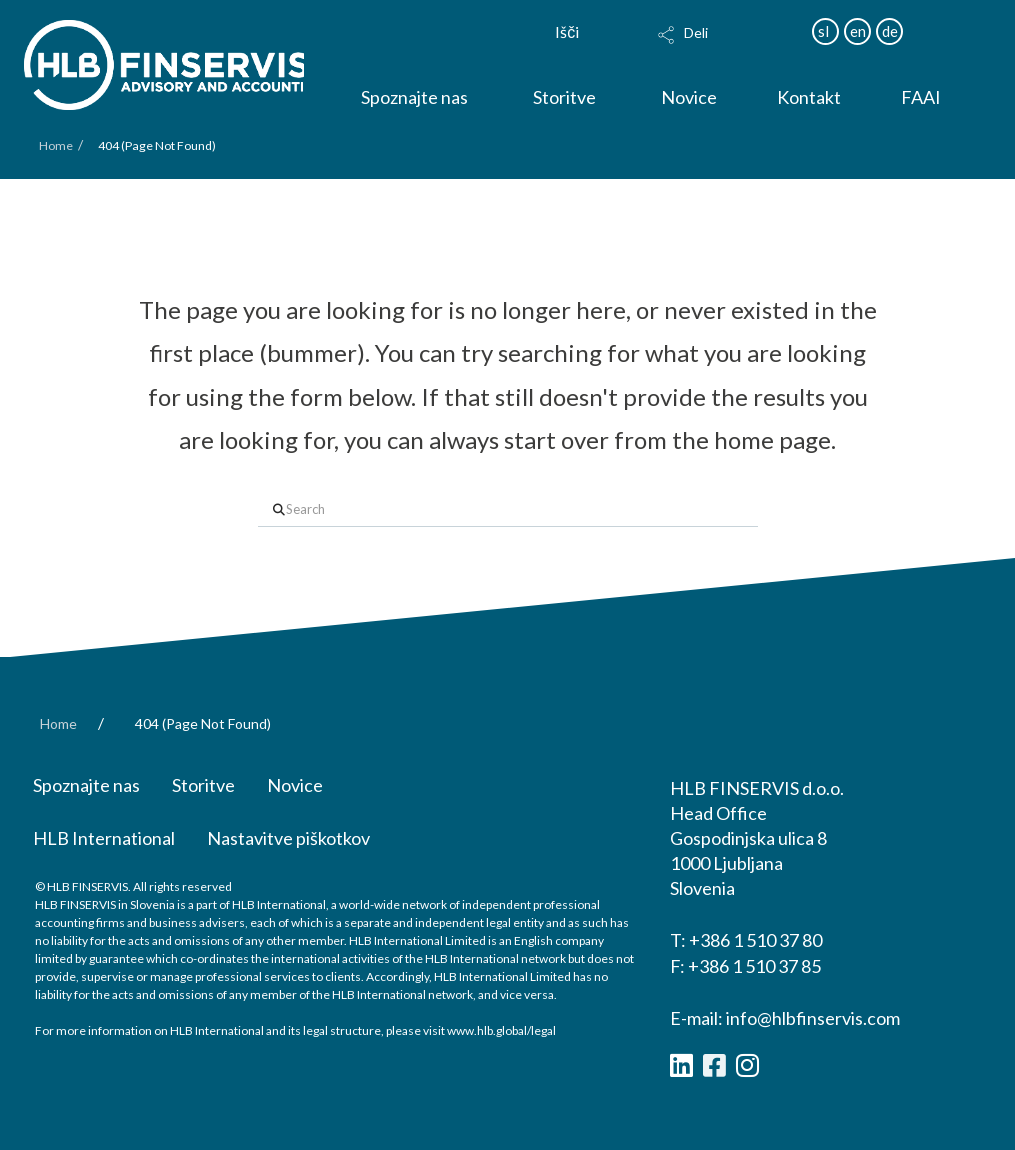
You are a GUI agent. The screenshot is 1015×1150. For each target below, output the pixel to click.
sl (823, 31)
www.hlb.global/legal (501, 1030)
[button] (725, 48)
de (890, 31)
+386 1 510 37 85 (754, 966)
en (858, 31)
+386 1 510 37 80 (755, 940)
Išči (567, 31)
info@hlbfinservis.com (813, 1018)
